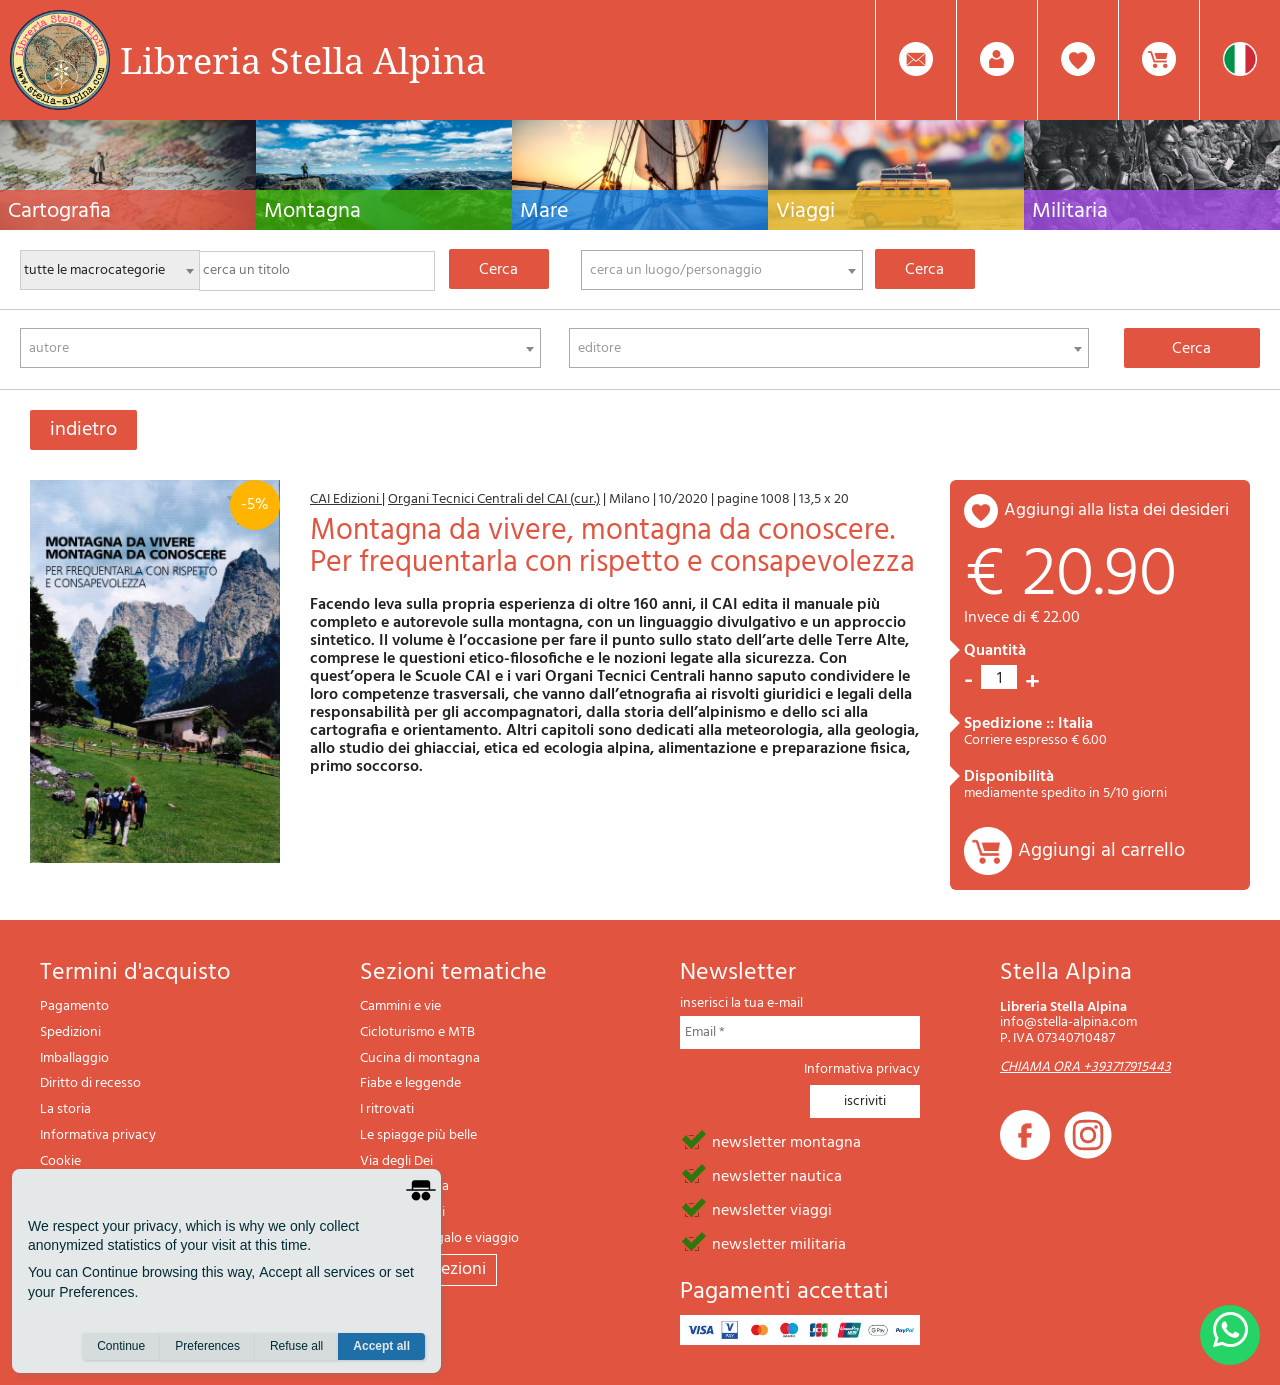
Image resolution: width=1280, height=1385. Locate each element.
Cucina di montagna (420, 1058)
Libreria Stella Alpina (303, 60)
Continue (121, 1346)
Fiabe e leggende (410, 1083)
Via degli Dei (396, 1161)
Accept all (381, 1346)
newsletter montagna (786, 1141)
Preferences (207, 1346)
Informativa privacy (98, 1135)
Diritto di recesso (90, 1083)
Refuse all (296, 1346)
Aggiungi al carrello (1101, 851)
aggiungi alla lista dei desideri (1116, 510)
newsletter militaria (779, 1243)
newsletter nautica (777, 1175)
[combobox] (722, 270)
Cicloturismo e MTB (417, 1032)
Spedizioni (70, 1032)
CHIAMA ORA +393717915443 (1085, 1067)
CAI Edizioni (346, 499)
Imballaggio (74, 1058)
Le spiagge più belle (418, 1135)
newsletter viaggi (772, 1209)
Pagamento (74, 1006)
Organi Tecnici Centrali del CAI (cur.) (494, 499)
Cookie (60, 1161)
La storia (65, 1109)
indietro (83, 430)
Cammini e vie (400, 1006)
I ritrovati (387, 1109)
